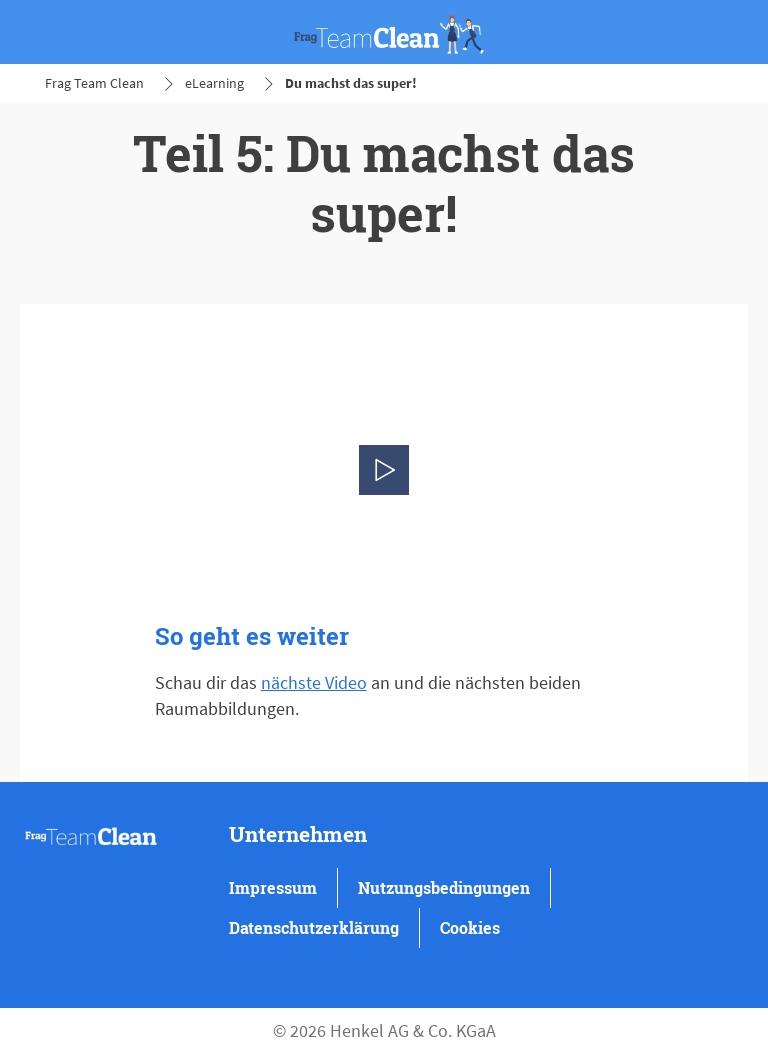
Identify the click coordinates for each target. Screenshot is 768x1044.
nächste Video (314, 682)
